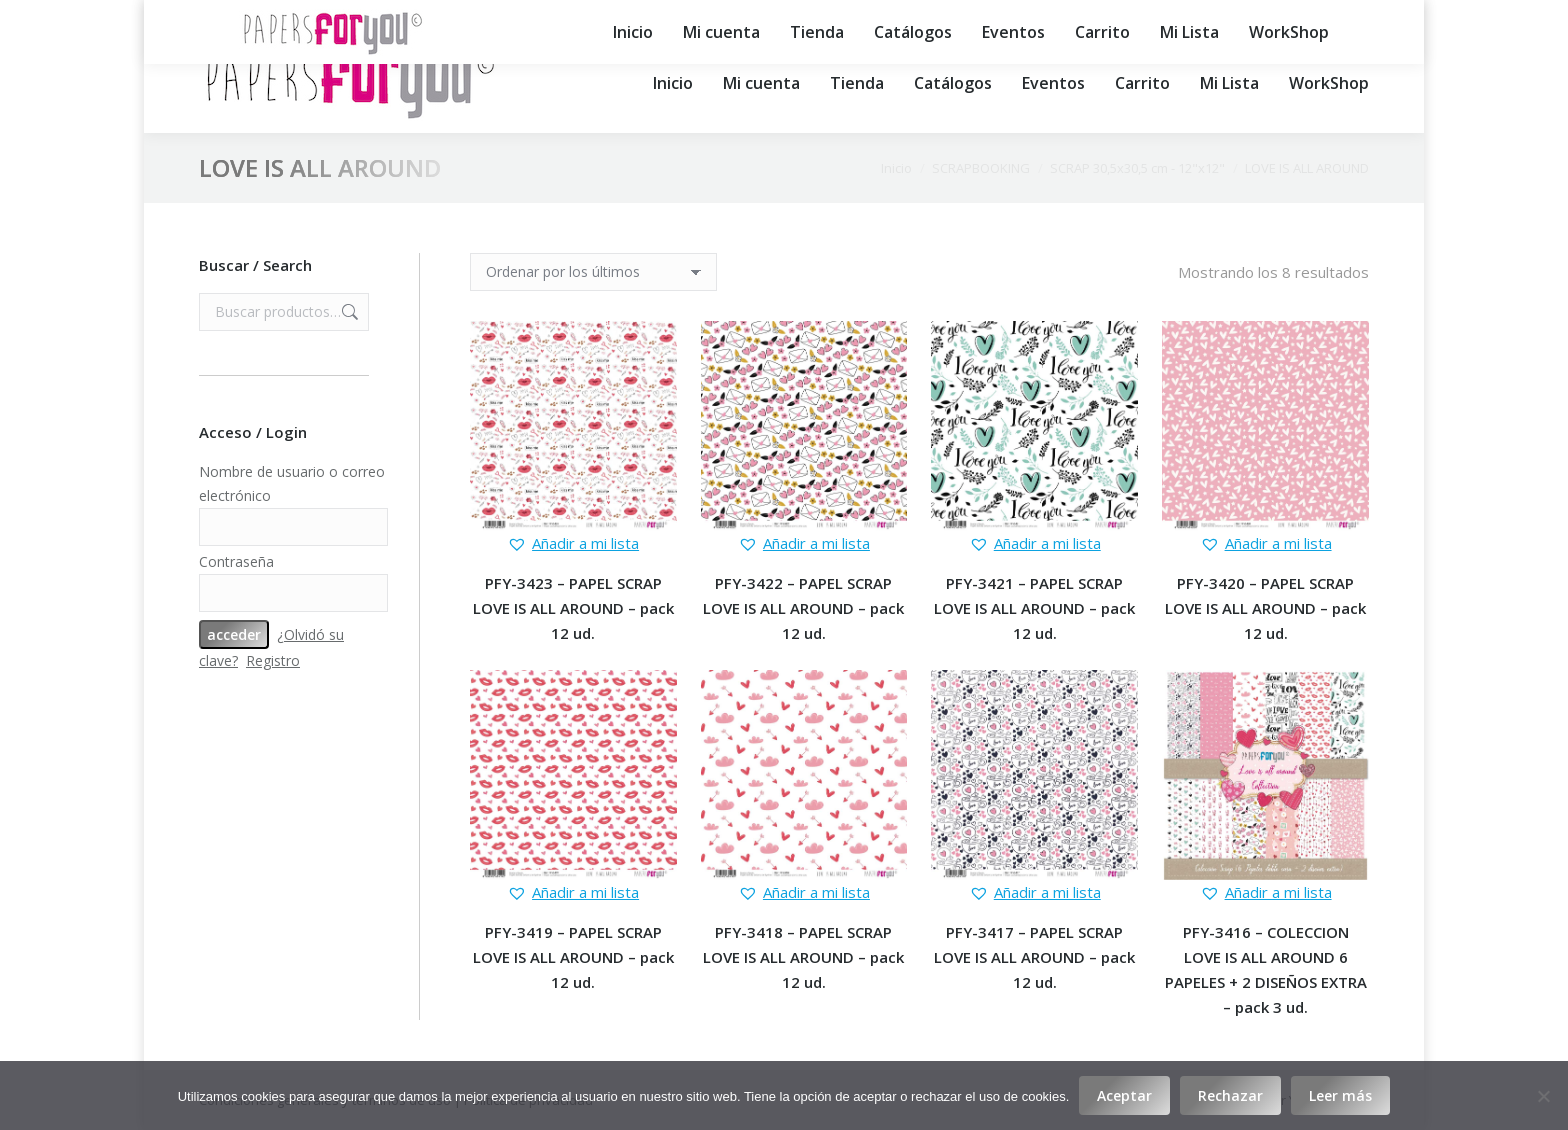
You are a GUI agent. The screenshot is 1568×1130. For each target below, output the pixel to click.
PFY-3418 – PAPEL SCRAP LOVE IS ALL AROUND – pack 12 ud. (803, 957)
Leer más (1340, 1095)
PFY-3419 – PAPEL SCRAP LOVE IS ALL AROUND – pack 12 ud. (573, 957)
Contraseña (236, 561)
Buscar (348, 312)
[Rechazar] (1543, 1096)
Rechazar (1230, 1095)
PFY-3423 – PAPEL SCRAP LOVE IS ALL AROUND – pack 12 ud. (573, 608)
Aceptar (1124, 1095)
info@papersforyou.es (746, 16)
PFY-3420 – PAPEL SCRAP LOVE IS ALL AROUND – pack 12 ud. (1265, 608)
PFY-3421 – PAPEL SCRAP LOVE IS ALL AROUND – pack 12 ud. (1034, 608)
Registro (273, 660)
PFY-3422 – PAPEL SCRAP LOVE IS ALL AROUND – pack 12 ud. (803, 608)
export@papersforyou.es (942, 16)
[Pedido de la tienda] (593, 272)
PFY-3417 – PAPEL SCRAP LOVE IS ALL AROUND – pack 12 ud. (1034, 957)
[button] (573, 543)
